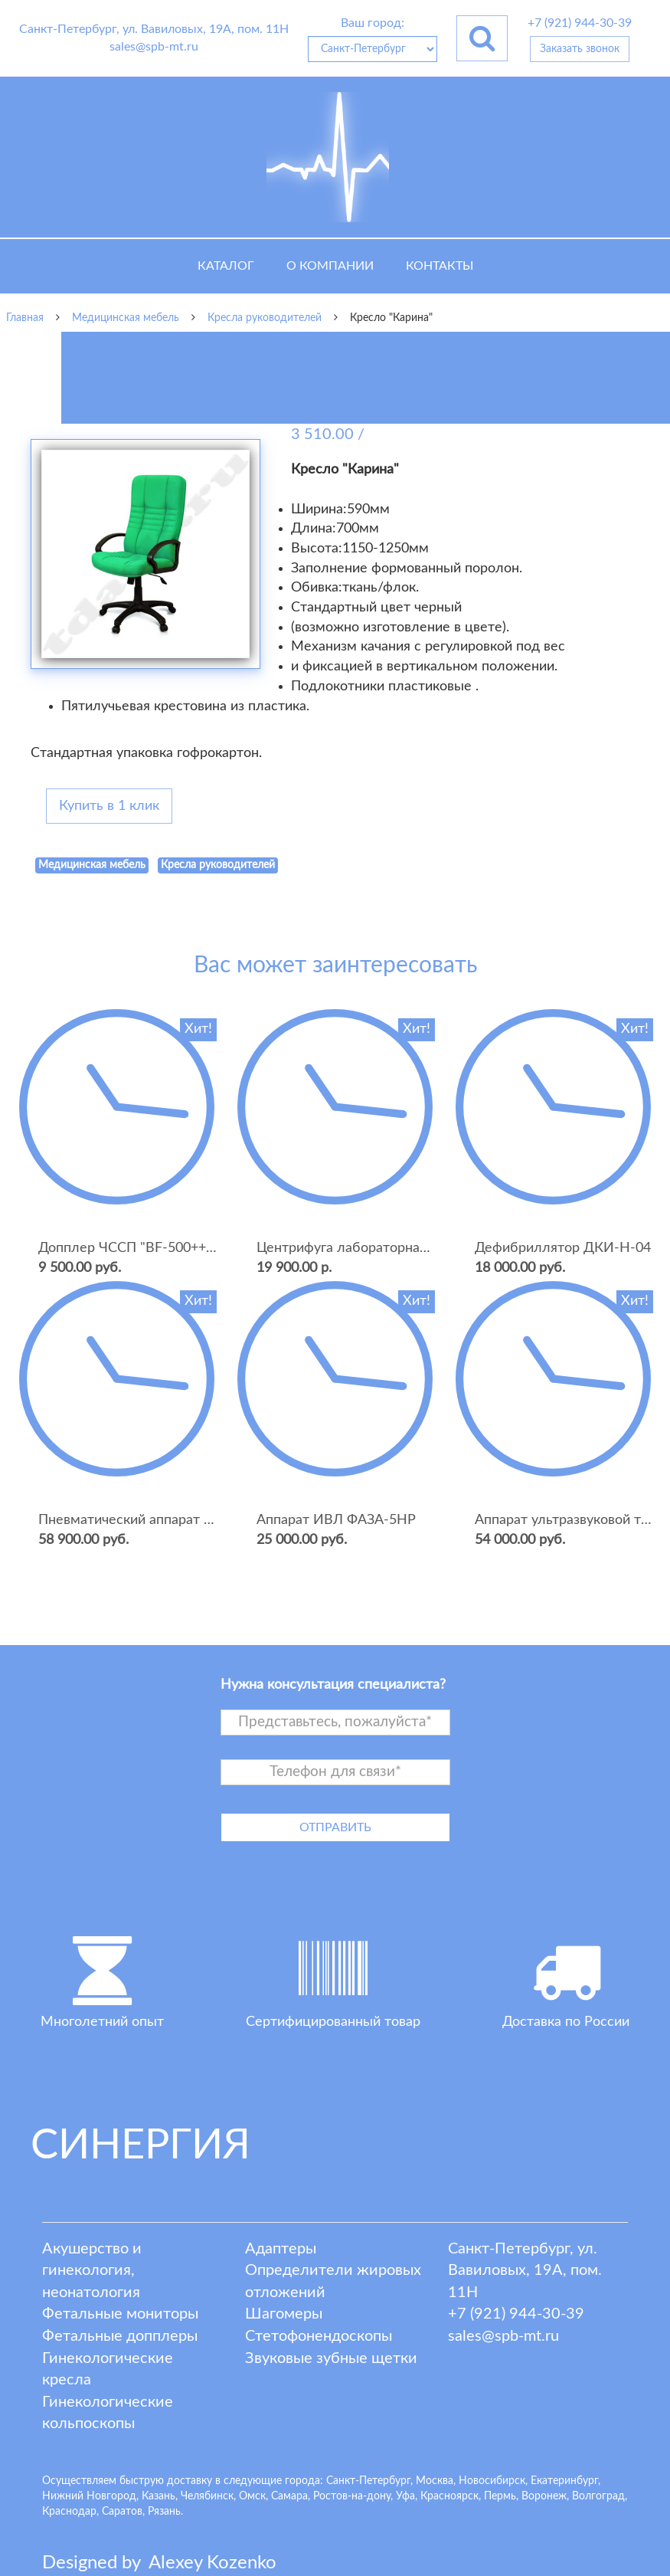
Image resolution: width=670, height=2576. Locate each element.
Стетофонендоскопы (318, 2336)
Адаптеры (280, 2248)
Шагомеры (283, 2314)
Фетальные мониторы (120, 2314)
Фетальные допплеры (120, 2336)
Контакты (439, 266)
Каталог (226, 266)
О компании (330, 266)
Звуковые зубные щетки (331, 2358)
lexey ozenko (212, 2563)
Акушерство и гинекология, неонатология (92, 2270)
